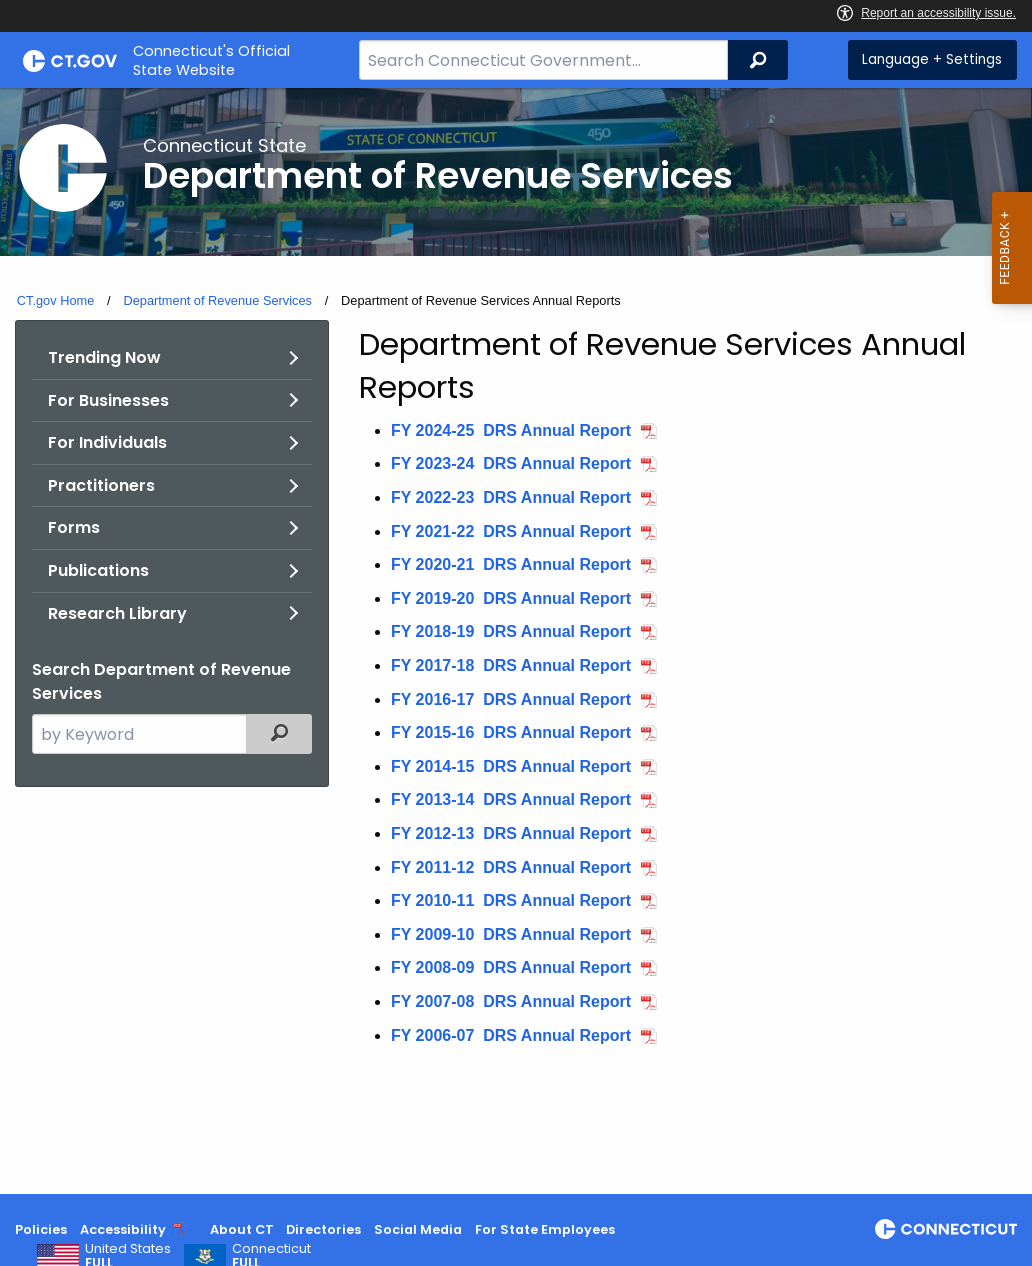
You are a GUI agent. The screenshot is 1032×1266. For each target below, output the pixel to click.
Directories (323, 1229)
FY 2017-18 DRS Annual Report (511, 665)
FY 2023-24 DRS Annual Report (511, 463)
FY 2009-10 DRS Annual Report (511, 934)
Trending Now (104, 357)
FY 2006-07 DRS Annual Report (511, 1035)
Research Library (117, 613)
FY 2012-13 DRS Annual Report (511, 833)
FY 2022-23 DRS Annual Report (511, 497)
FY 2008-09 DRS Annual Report (511, 967)
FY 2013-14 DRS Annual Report (511, 799)
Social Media (418, 1229)
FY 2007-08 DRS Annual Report (511, 1001)
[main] (516, 641)
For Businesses (108, 400)
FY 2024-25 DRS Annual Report (511, 430)
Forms (74, 527)
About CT (242, 1229)
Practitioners (101, 485)
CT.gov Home (56, 300)
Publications (98, 570)
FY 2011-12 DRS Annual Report (511, 867)
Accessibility (123, 1229)
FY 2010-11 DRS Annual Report (511, 900)
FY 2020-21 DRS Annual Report (511, 564)
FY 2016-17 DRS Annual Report (511, 699)
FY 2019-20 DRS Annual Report (511, 598)
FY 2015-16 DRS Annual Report (511, 732)
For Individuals (107, 442)
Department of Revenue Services (217, 300)
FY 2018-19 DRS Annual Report (511, 631)
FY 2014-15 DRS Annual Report (511, 766)
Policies (41, 1229)
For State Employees (545, 1229)
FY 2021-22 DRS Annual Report (511, 531)
